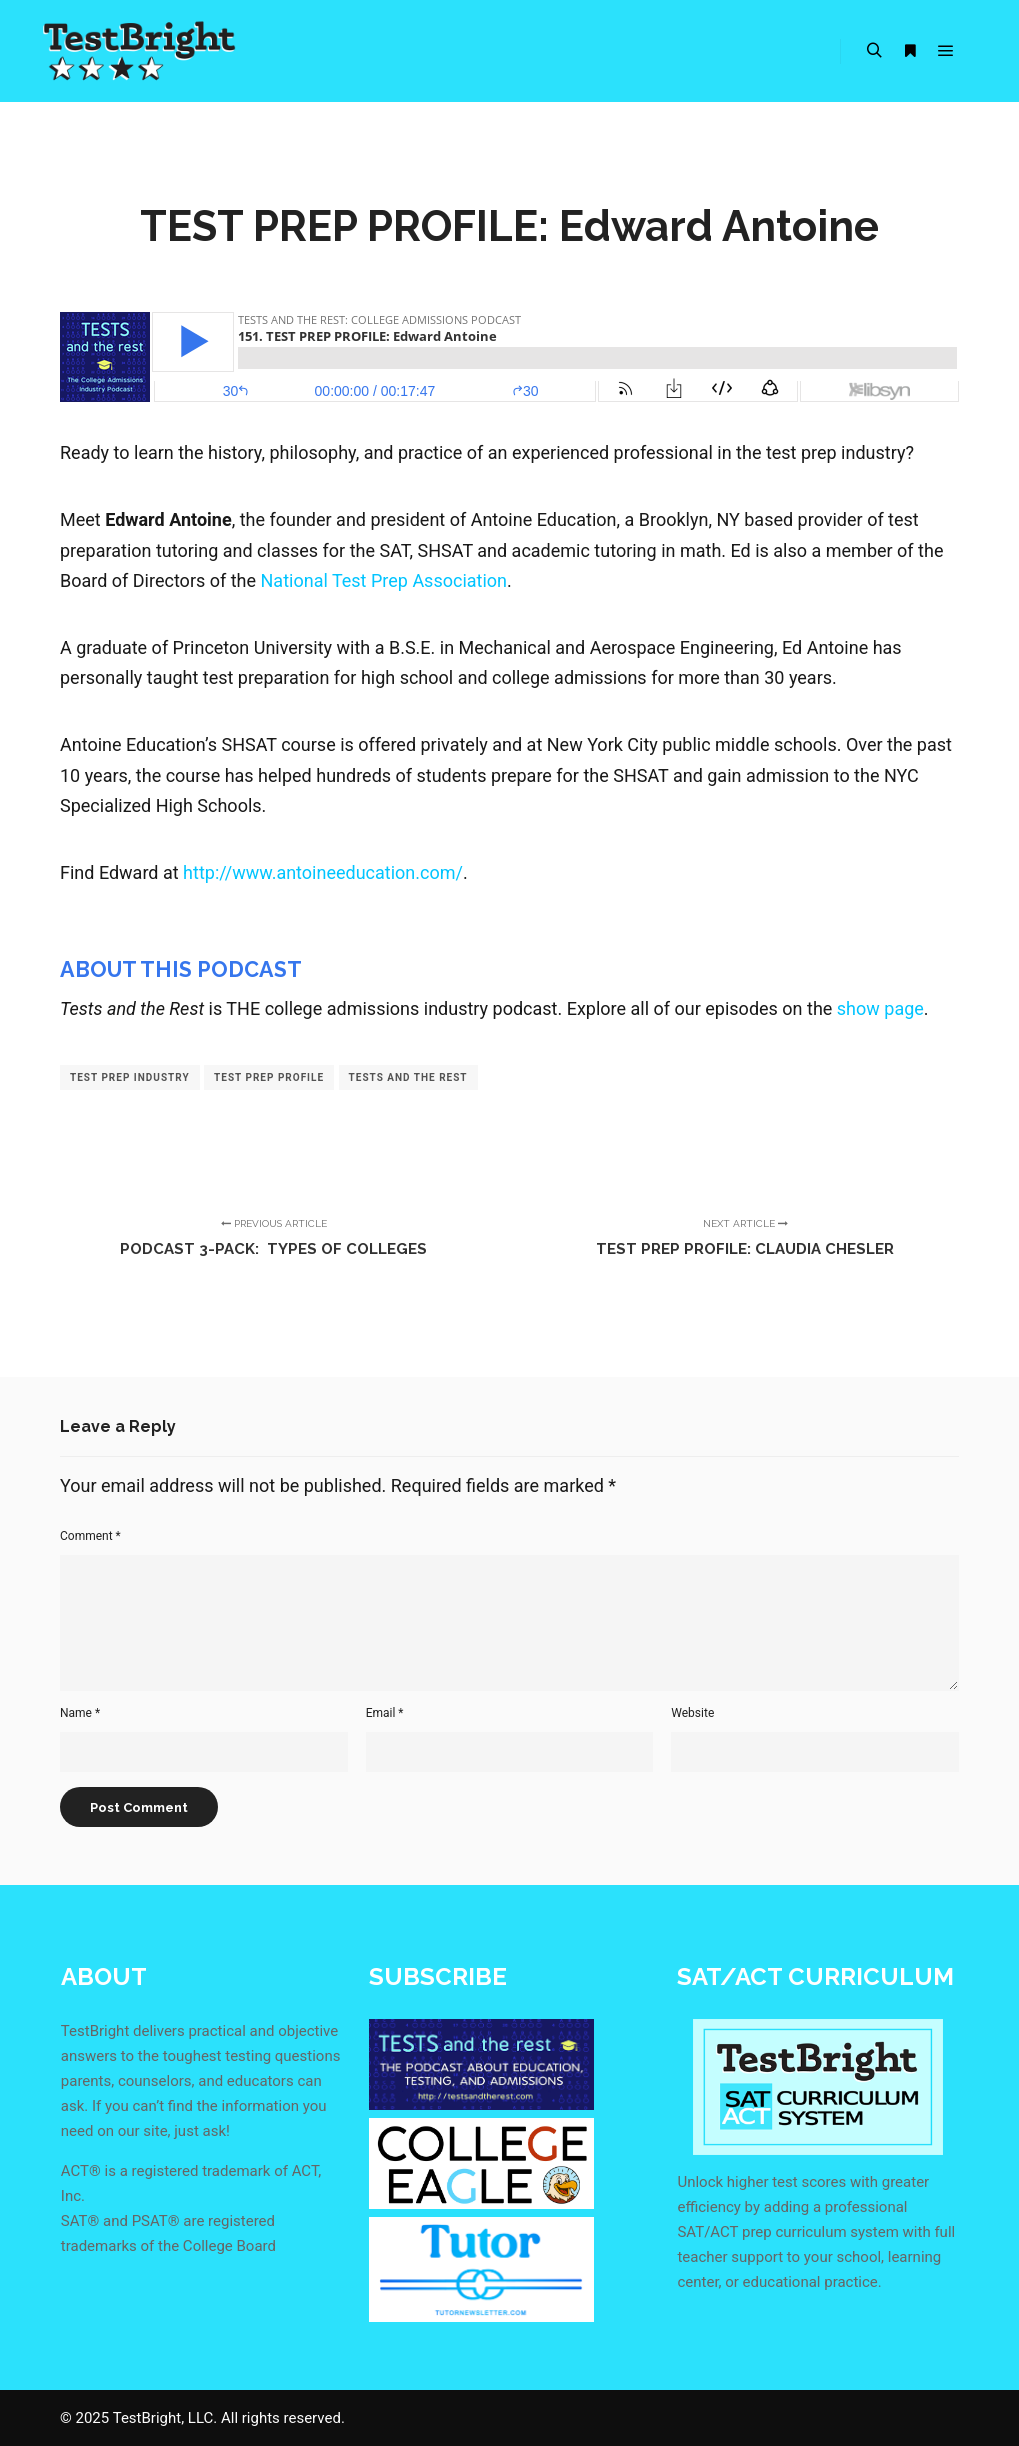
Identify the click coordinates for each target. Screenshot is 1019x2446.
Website (692, 1713)
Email (385, 1713)
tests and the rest (408, 1077)
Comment (90, 1536)
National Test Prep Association (384, 580)
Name (80, 1713)
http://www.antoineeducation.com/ (323, 872)
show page (880, 1008)
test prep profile (269, 1077)
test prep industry (130, 1077)
